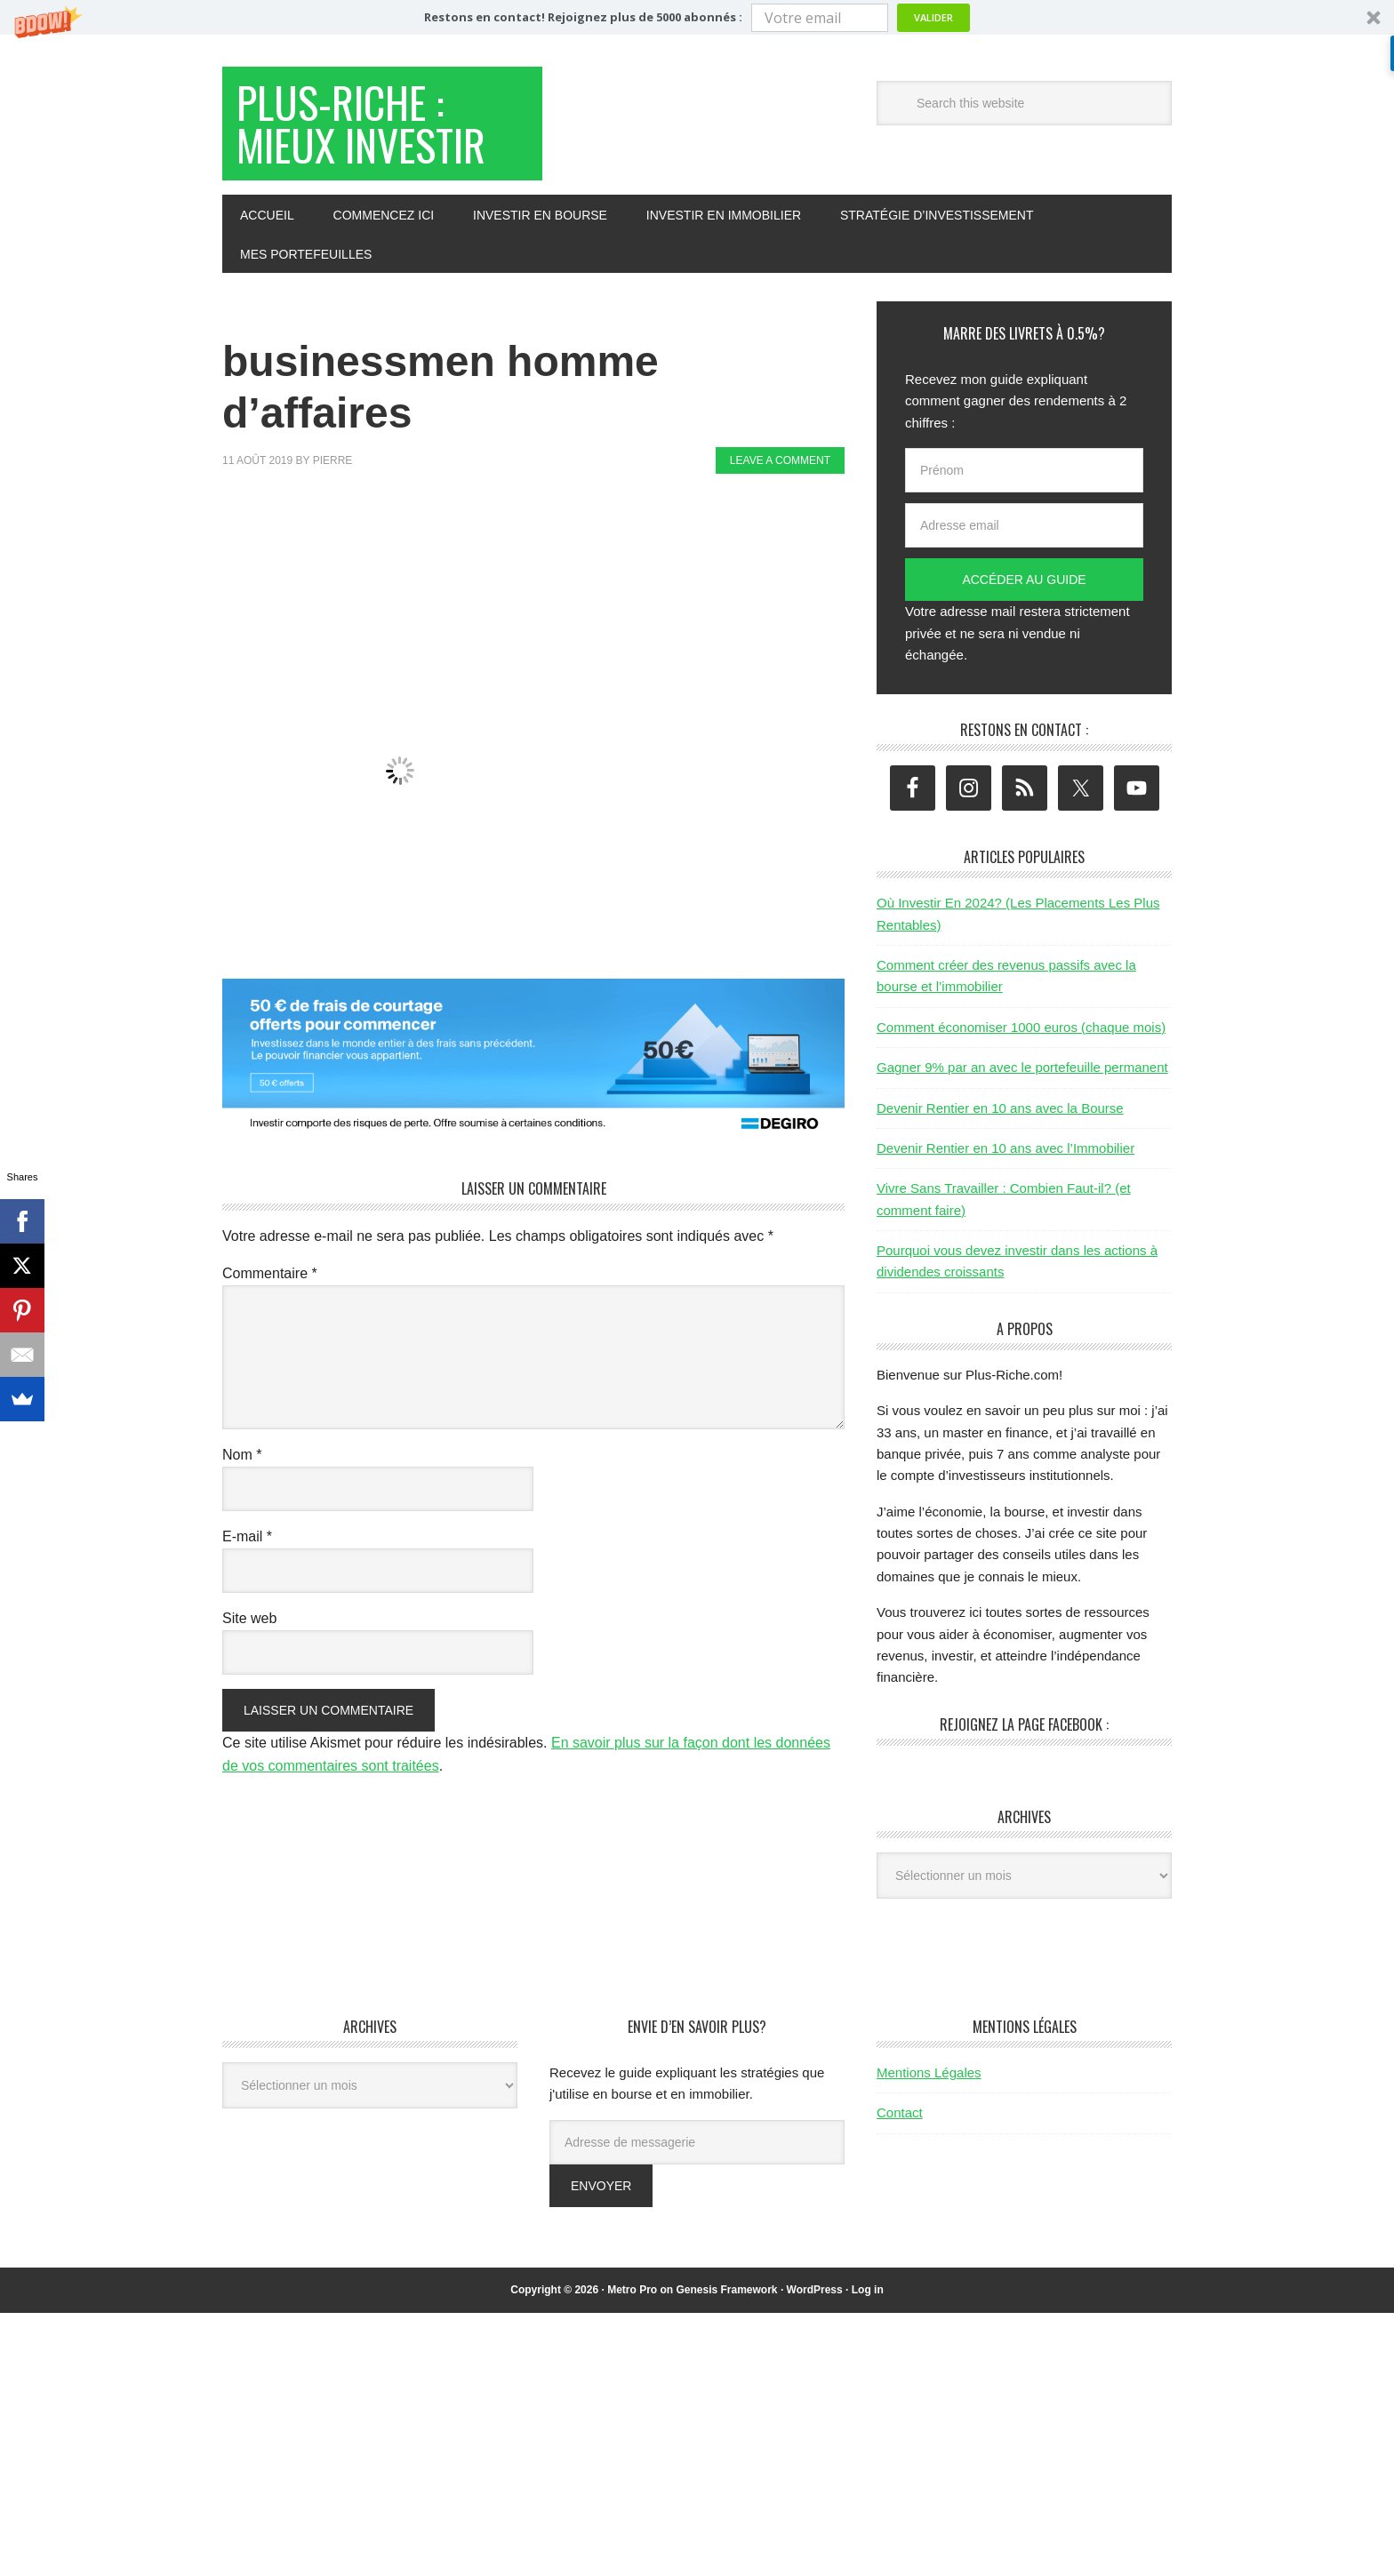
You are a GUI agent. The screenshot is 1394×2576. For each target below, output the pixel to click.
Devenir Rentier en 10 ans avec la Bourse (1000, 1108)
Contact (900, 2112)
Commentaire (269, 1273)
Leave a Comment (780, 460)
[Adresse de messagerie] (697, 2142)
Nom (241, 1454)
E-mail (247, 1536)
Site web (249, 1618)
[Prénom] (1024, 470)
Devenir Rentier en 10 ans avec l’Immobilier (1005, 1148)
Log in (868, 2290)
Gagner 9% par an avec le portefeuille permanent (1022, 1067)
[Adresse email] (1024, 525)
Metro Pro (632, 2290)
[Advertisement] (545, 539)
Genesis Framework (726, 2290)
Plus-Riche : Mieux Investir (360, 123)
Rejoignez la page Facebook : (1024, 1724)
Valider (933, 17)
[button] (697, 17)
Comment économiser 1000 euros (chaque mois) (1021, 1027)
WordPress (815, 2290)
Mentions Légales (929, 2072)
